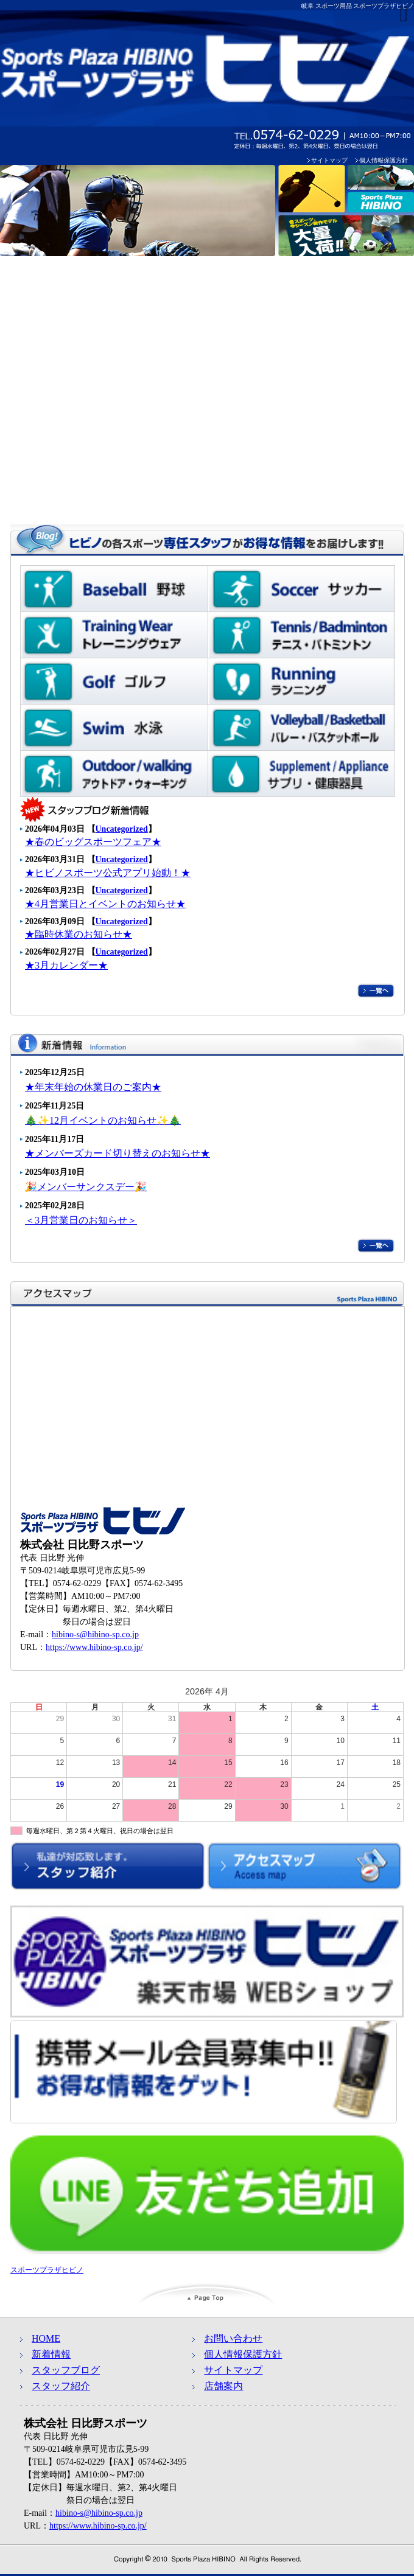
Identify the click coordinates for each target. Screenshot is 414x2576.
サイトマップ (329, 160)
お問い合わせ (233, 2338)
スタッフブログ (66, 2370)
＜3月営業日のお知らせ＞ (81, 1220)
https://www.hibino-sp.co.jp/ (94, 1647)
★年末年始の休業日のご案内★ (93, 1087)
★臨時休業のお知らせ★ (78, 934)
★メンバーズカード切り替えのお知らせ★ (117, 1153)
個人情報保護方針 (383, 160)
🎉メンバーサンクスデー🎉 (86, 1187)
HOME (46, 2338)
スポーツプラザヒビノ (46, 2270)
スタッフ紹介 (61, 2386)
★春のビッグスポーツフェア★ (93, 842)
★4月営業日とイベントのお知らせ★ (105, 904)
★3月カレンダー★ (66, 965)
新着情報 (51, 2354)
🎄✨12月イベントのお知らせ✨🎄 (103, 1120)
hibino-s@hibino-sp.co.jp (95, 1634)
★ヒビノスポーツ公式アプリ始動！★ (108, 873)
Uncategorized (122, 829)
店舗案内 (223, 2386)
